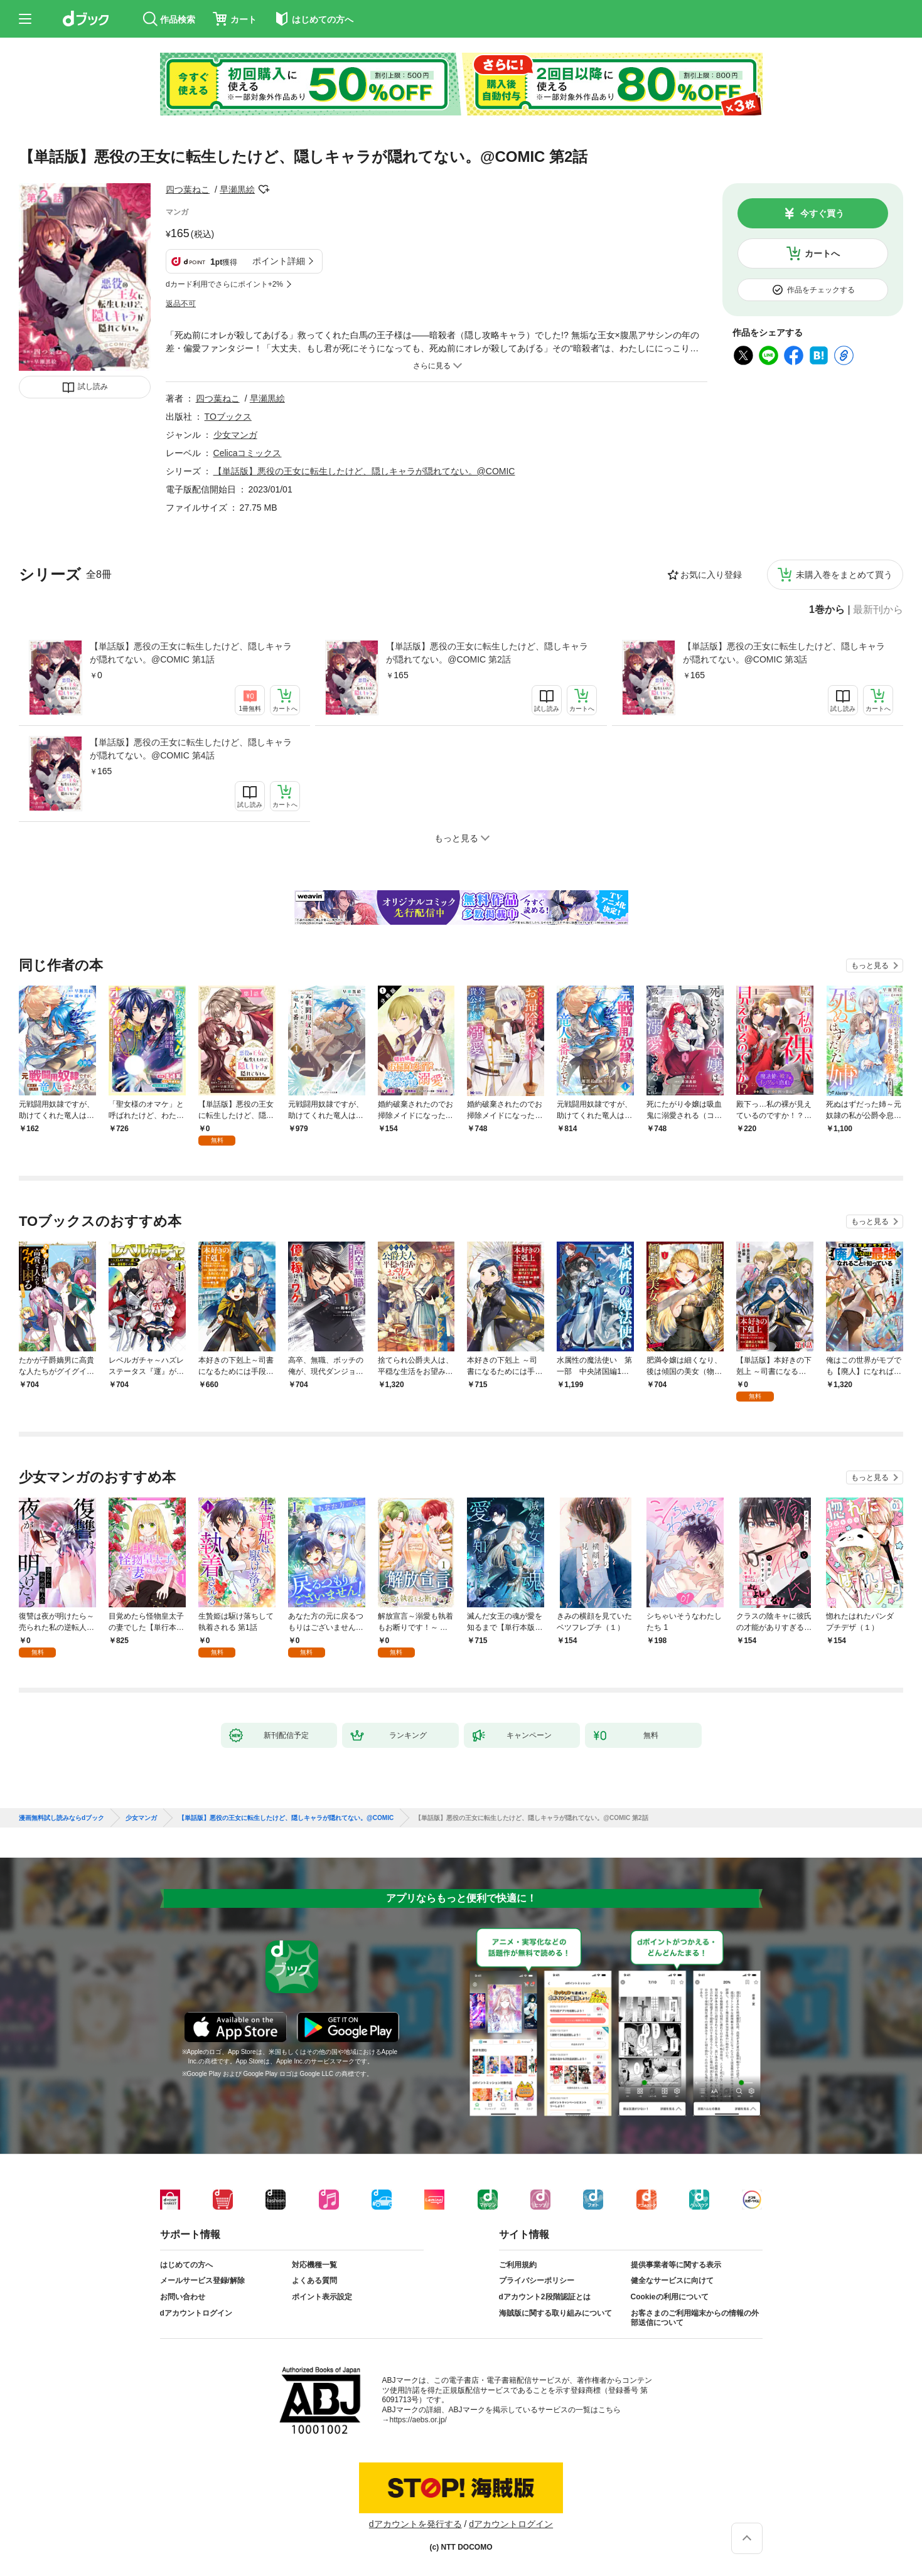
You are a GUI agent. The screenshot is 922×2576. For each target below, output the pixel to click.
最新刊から (878, 610)
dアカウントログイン (196, 2313)
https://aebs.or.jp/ (418, 2419)
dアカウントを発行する (415, 2524)
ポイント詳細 (278, 261)
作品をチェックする (821, 289)
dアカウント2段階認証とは (545, 2296)
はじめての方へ (186, 2264)
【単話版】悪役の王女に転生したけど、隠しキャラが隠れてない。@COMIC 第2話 (487, 652)
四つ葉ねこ (188, 189)
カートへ (822, 253)
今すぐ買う (822, 213)
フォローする (263, 189)
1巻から (827, 610)
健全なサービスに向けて (672, 2280)
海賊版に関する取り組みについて (555, 2313)
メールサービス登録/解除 (202, 2280)
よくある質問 (314, 2280)
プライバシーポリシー (536, 2280)
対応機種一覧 (314, 2264)
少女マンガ (235, 435)
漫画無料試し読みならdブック (61, 1818)
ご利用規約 (518, 2264)
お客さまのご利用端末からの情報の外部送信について (695, 2318)
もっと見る (870, 965)
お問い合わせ (182, 2296)
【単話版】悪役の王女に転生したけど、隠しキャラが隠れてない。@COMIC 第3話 (784, 652)
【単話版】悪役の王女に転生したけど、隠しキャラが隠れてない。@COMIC (364, 471)
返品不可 (181, 303)
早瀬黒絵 (237, 189)
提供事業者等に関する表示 (676, 2264)
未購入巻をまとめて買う (844, 575)
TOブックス (228, 417)
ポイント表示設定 (322, 2296)
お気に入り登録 (711, 575)
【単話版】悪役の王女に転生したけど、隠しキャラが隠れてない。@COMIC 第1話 (191, 652)
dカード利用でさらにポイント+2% (224, 284)
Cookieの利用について (670, 2296)
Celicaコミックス (247, 453)
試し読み (93, 386)
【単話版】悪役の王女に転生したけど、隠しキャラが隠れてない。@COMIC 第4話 (191, 748)
